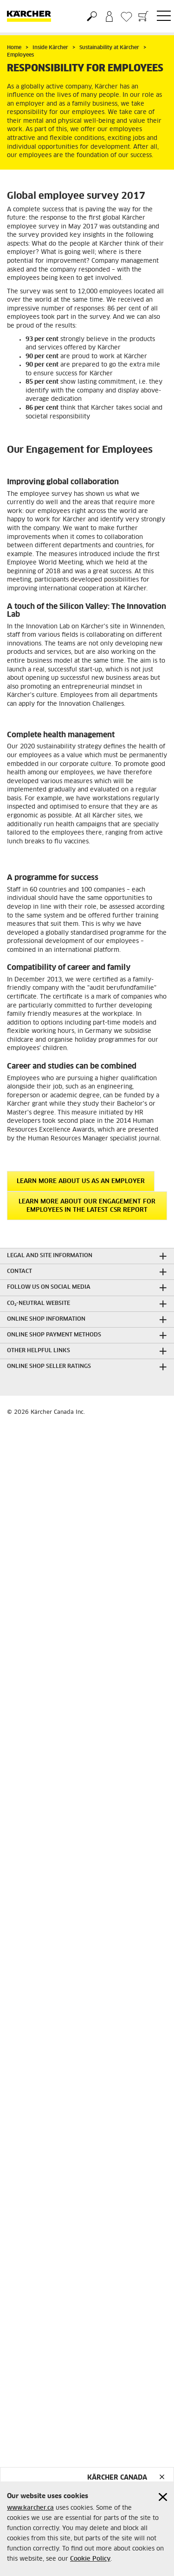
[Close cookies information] (163, 2497)
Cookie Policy (90, 2559)
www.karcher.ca (30, 2508)
